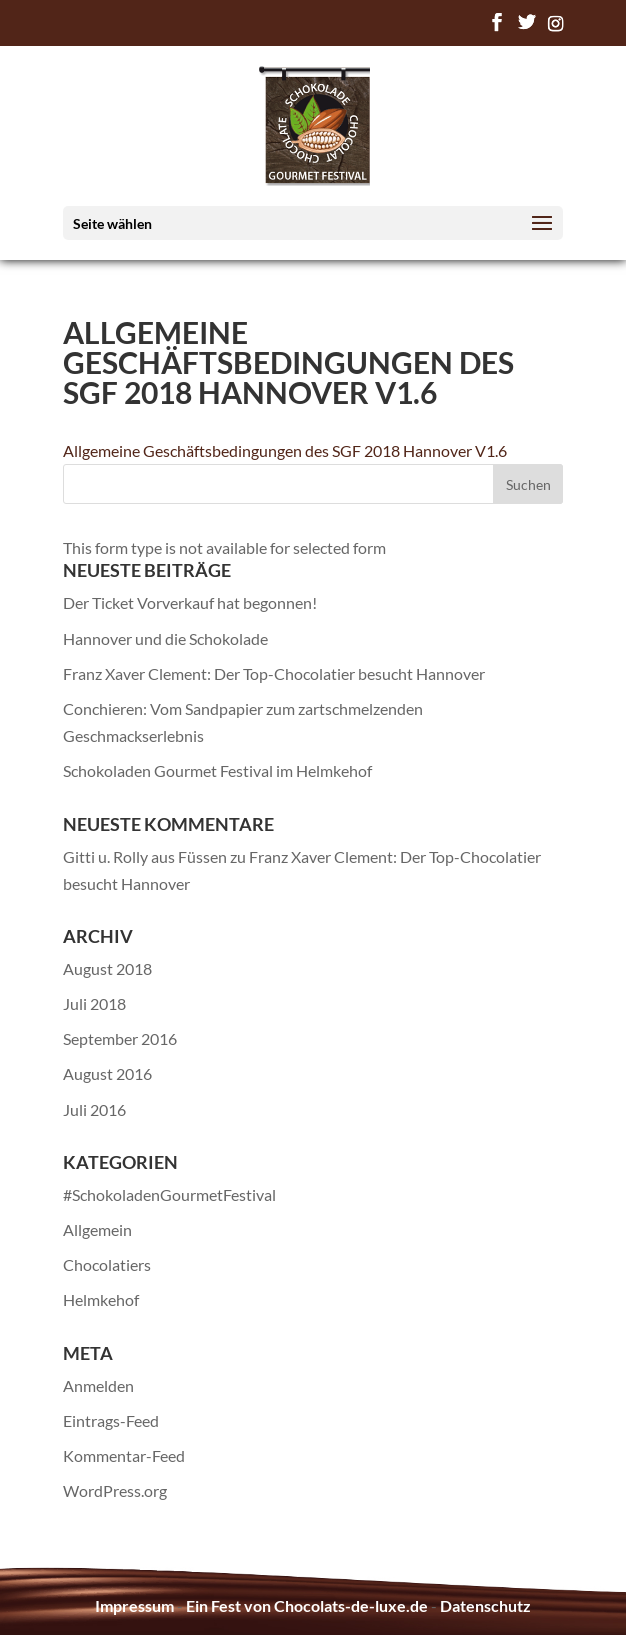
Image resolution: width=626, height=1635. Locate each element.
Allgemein (97, 1229)
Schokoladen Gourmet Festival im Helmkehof (217, 770)
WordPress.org (115, 1490)
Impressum (134, 1605)
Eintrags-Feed (111, 1420)
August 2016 (107, 1073)
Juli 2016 (94, 1109)
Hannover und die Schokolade (165, 638)
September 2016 (120, 1038)
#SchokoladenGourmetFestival (169, 1194)
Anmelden (98, 1385)
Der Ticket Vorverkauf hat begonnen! (190, 602)
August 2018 (107, 968)
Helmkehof (101, 1299)
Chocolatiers (107, 1264)
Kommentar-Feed (124, 1455)
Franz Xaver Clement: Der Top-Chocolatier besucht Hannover (274, 673)
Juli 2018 (94, 1003)
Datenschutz (485, 1605)
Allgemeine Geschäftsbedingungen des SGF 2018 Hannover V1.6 (285, 450)
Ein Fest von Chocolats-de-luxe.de (307, 1605)
